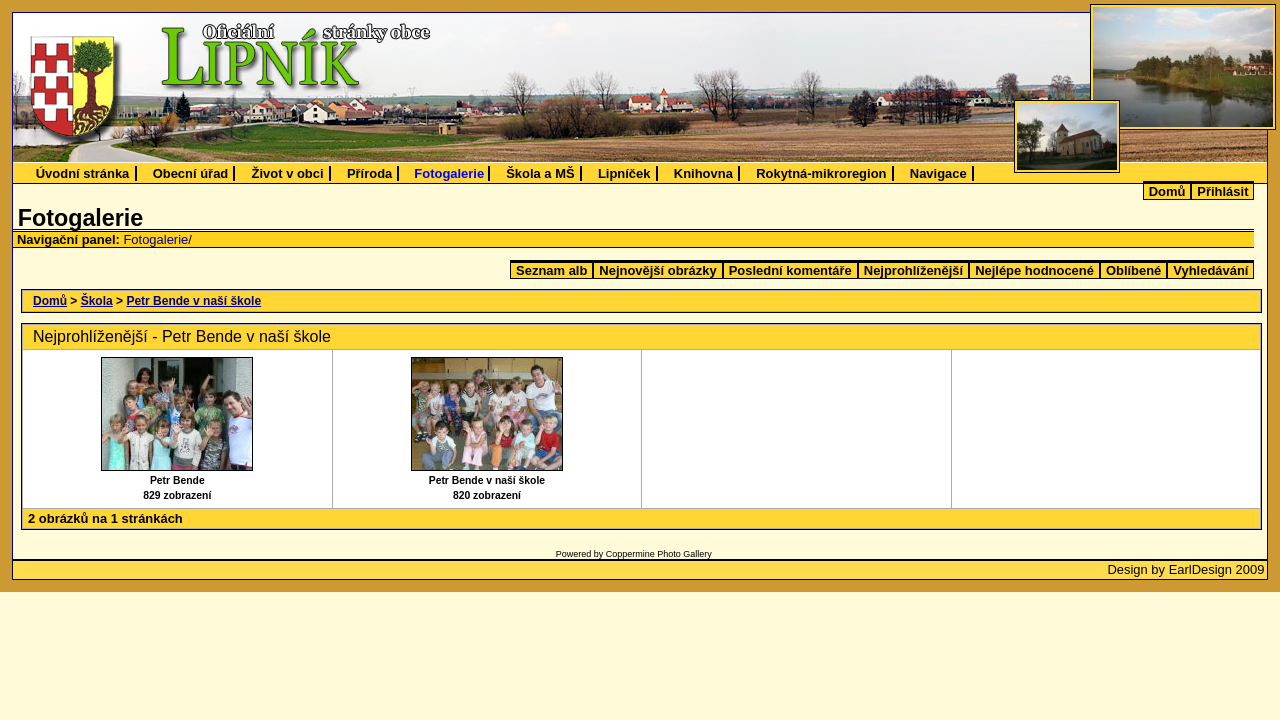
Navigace (938, 173)
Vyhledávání (1210, 270)
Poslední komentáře (790, 270)
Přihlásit (1222, 191)
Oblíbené (1133, 270)
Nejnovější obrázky (657, 270)
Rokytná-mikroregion (821, 173)
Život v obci (288, 173)
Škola (97, 301)
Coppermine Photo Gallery (659, 554)
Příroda (369, 173)
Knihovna (703, 173)
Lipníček (624, 173)
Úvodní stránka (83, 173)
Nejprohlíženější (913, 270)
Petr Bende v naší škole (193, 301)
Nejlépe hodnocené (1034, 270)
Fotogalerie (449, 173)
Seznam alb (551, 270)
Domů (1167, 191)
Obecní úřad (191, 173)
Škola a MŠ (540, 173)
